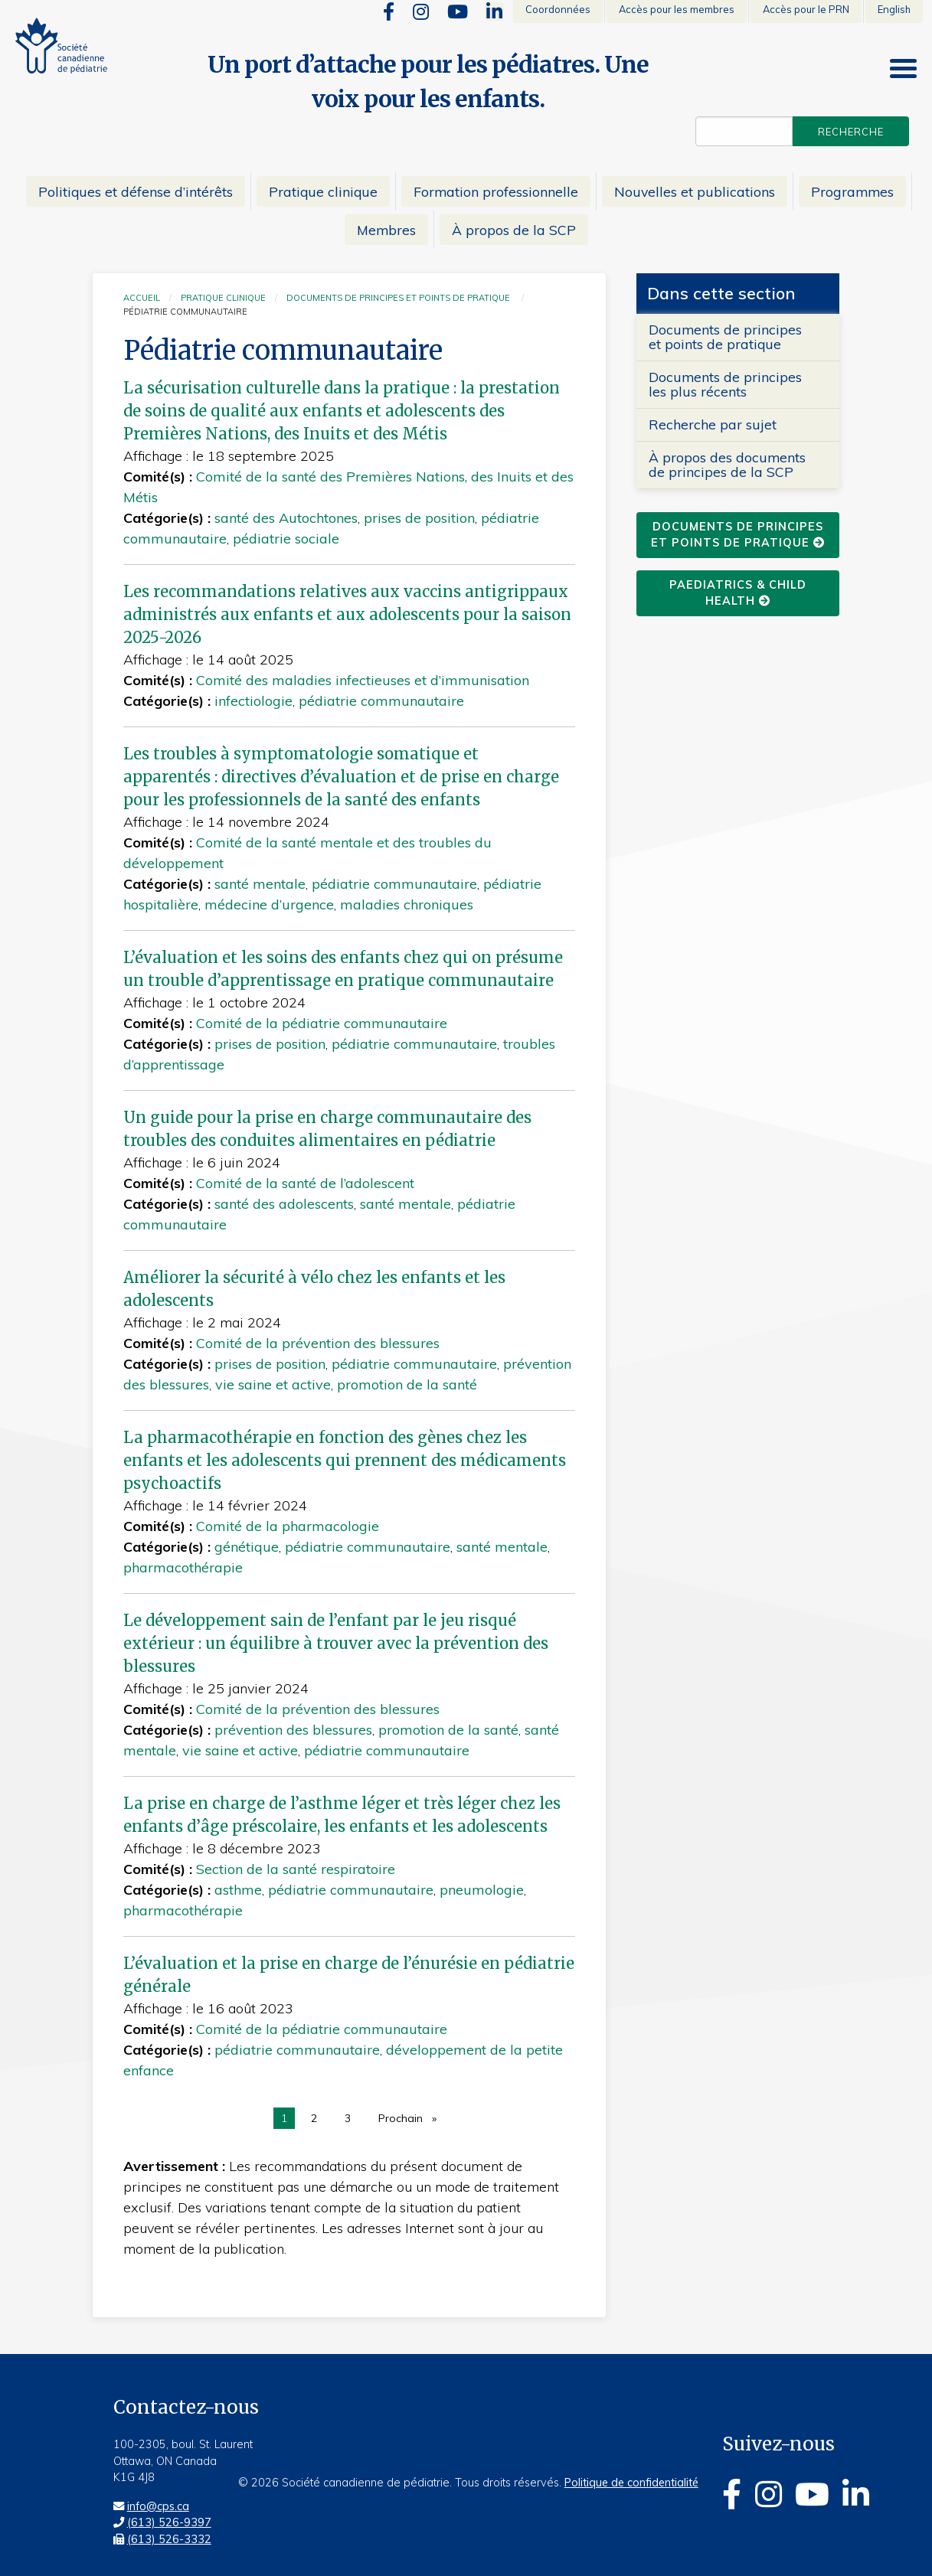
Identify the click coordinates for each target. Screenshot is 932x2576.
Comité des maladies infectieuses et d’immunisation (362, 680)
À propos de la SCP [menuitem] (514, 229)
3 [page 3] (348, 2118)
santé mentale (260, 884)
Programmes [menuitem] (852, 191)
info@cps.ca (158, 2506)
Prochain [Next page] (411, 2119)
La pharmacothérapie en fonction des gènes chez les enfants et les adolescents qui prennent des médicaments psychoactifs (344, 1460)
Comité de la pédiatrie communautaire (321, 1023)
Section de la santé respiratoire (295, 1869)
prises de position (419, 518)
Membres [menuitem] (386, 229)
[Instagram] (420, 11)
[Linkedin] (494, 11)
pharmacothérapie (183, 1567)
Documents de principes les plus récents (725, 384)
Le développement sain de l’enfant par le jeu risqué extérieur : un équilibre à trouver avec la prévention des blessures (335, 1643)
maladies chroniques (406, 904)
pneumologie (482, 1890)
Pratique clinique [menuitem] (323, 191)
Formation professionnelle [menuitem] (496, 191)
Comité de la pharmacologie (287, 1526)
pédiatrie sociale (286, 538)
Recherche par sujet (713, 424)
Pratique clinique (223, 298)
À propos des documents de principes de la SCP (727, 465)
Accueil (141, 298)
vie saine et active (273, 1384)
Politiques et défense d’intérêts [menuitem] (135, 191)
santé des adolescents (284, 1204)
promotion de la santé (407, 1384)
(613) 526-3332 (169, 2539)
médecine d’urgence (269, 904)
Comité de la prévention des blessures (318, 1343)
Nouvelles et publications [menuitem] (694, 191)
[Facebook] (388, 11)
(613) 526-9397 (169, 2523)
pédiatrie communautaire (381, 701)
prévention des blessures (293, 1730)
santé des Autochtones (286, 518)
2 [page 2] (314, 2118)
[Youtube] (457, 11)
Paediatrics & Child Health (737, 594)
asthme (238, 1890)
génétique (246, 1547)
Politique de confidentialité (631, 2482)
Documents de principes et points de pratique (398, 298)
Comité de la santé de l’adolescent (305, 1183)
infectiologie (253, 701)
